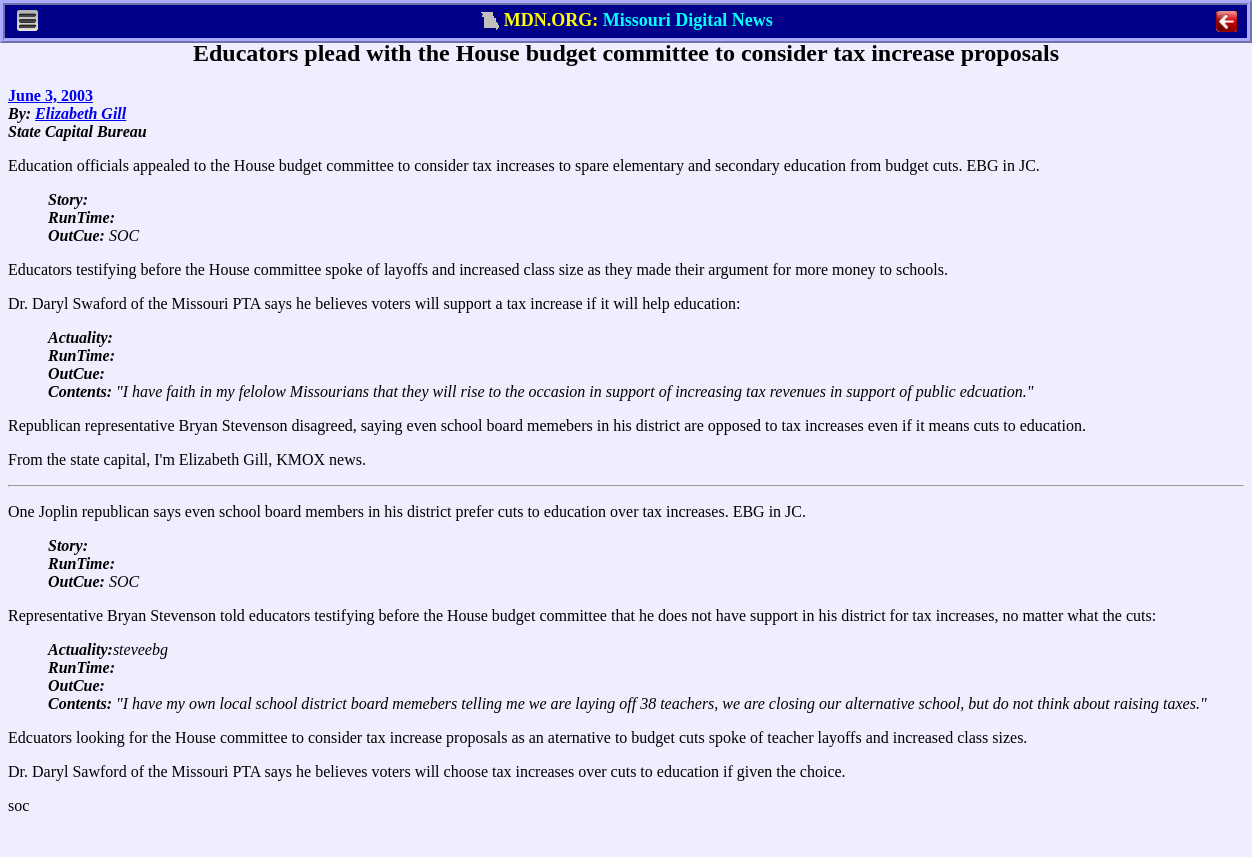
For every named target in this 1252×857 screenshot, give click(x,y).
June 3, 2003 (50, 95)
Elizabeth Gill (80, 113)
